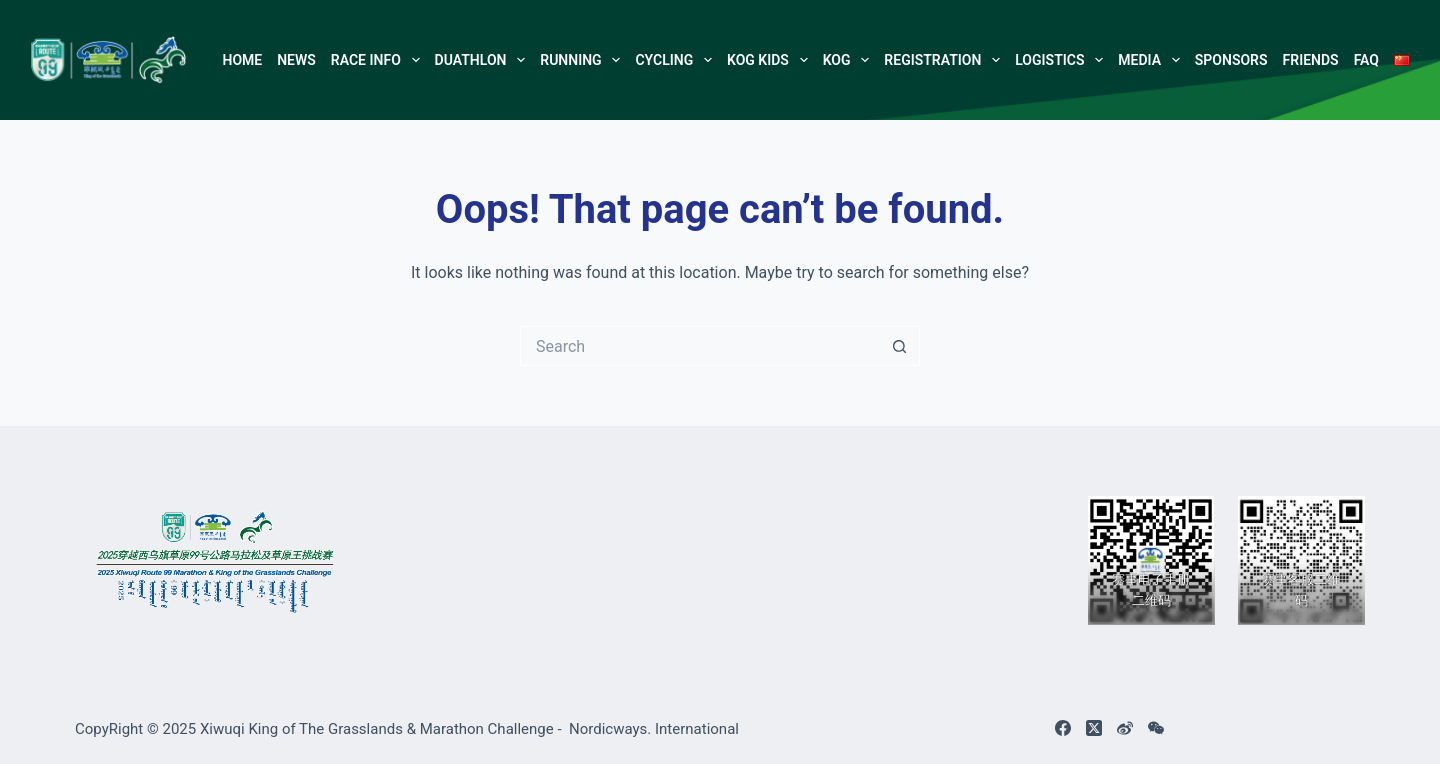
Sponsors (1231, 60)
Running (584, 60)
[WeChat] (1156, 728)
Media (1152, 60)
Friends (1311, 60)
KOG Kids (771, 60)
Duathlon (484, 60)
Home (242, 60)
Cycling (677, 60)
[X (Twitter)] (1094, 728)
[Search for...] (700, 346)
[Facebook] (1063, 728)
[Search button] (900, 346)
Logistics (1063, 60)
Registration (945, 60)
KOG (850, 60)
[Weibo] (1125, 728)
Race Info (379, 60)
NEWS (296, 60)
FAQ (1366, 60)
